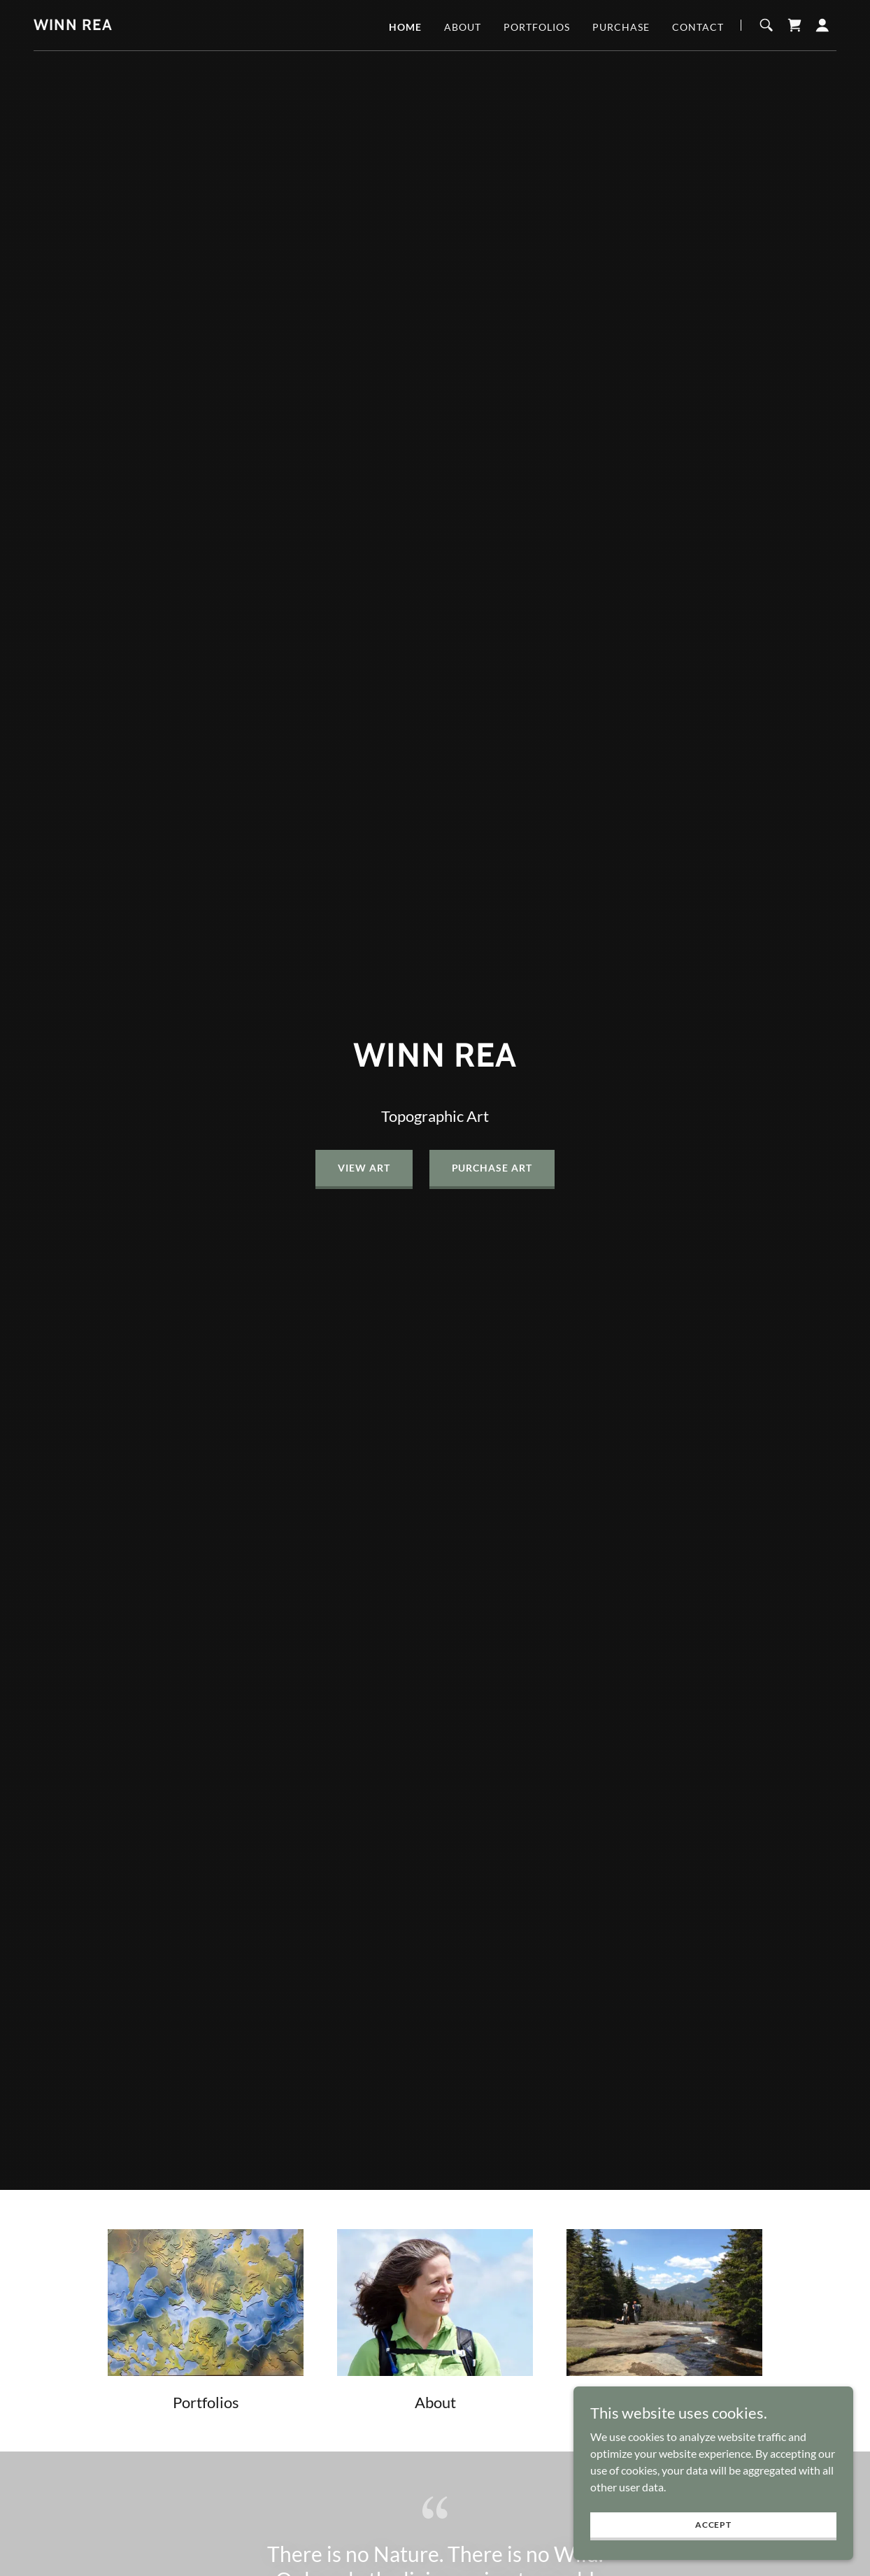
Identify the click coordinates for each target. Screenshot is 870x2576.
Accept (713, 2524)
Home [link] (405, 27)
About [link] (462, 27)
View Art (364, 1168)
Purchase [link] (621, 27)
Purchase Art (492, 1168)
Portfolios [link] (537, 27)
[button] (822, 25)
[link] (73, 25)
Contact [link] (698, 27)
